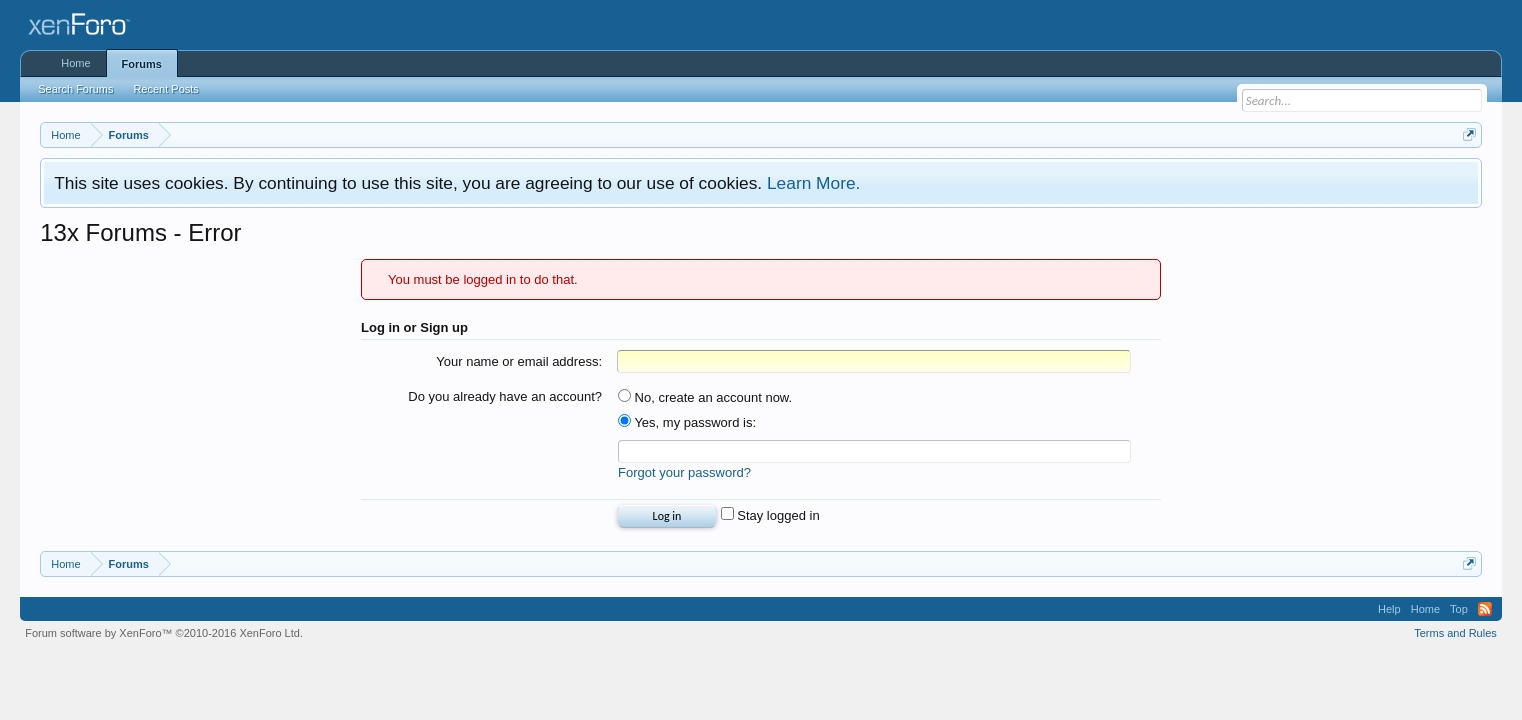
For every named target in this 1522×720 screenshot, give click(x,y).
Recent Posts (165, 89)
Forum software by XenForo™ (164, 633)
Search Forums (75, 89)
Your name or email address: (519, 361)
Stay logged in (770, 515)
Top (1459, 609)
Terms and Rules (1455, 633)
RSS (1485, 609)
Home (75, 63)
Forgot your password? (684, 472)
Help (1389, 609)
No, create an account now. (705, 397)
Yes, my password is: (687, 422)
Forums (142, 64)
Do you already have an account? (505, 396)
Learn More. (813, 183)
